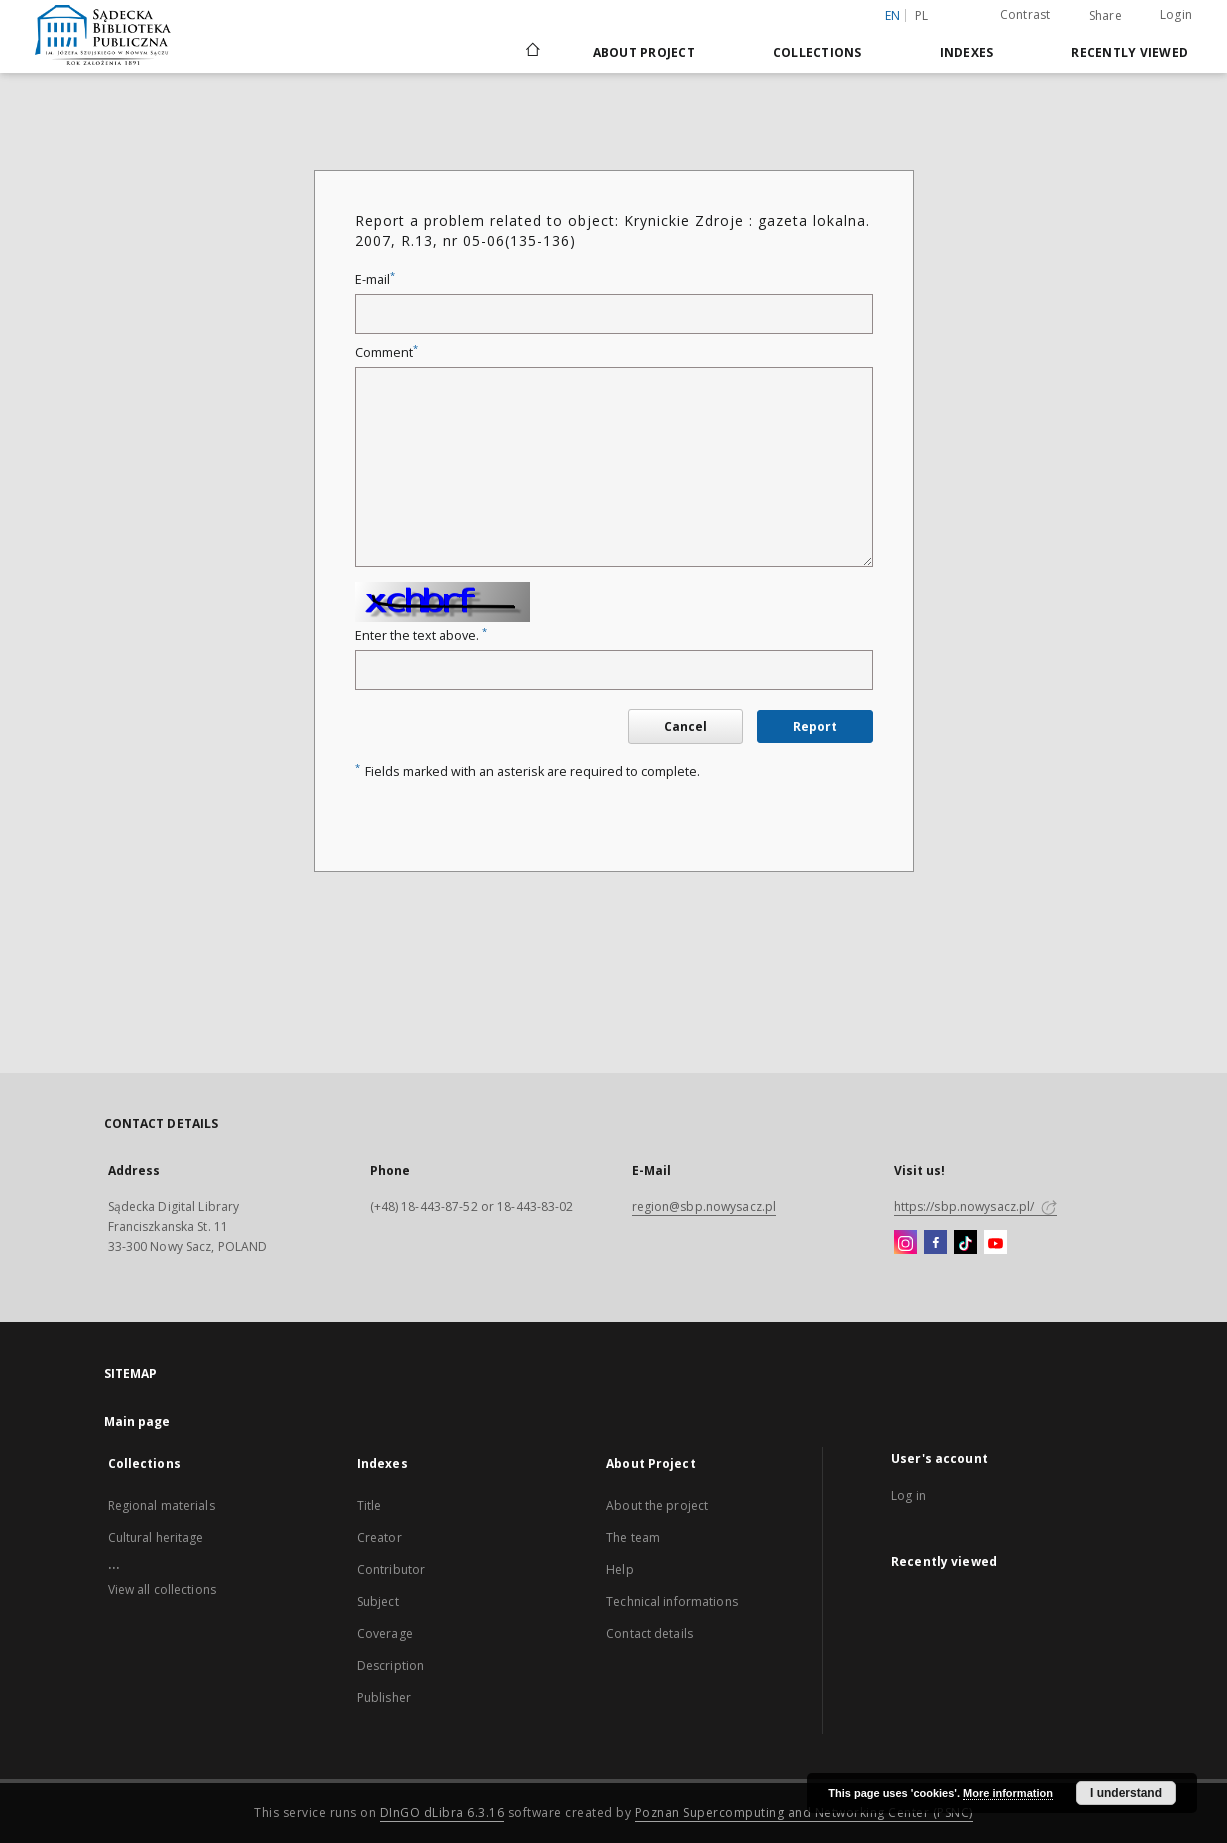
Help (619, 1569)
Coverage (385, 1633)
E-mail (375, 279)
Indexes (967, 52)
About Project (644, 52)
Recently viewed (1129, 52)
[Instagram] (905, 1243)
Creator (379, 1537)
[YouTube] (995, 1243)
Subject (378, 1601)
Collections (817, 52)
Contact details (649, 1633)
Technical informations (672, 1601)
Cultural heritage (156, 1537)
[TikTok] (965, 1243)
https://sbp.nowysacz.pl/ (975, 1206)
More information (1008, 1793)
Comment (386, 352)
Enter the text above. (421, 635)
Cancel (685, 726)
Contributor (391, 1569)
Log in (908, 1495)
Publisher (384, 1697)
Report (815, 726)
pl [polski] (922, 15)
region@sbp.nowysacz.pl (704, 1206)
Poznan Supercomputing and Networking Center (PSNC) (804, 1812)
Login (1176, 14)
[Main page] (531, 52)
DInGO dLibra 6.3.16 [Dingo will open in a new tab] (442, 1812)
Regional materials (161, 1505)
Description (390, 1665)
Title (369, 1505)
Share (1105, 16)
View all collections (162, 1589)
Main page (137, 1421)
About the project (657, 1505)
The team (633, 1537)
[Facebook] (935, 1243)
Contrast (1025, 14)
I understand (1126, 1793)
